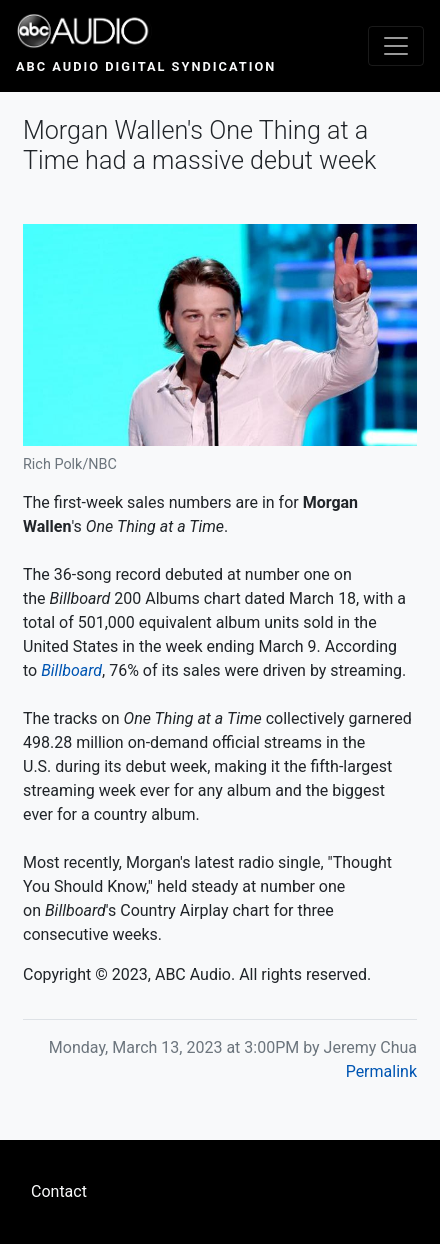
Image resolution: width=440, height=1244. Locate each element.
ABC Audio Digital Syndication (146, 66)
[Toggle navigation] (396, 46)
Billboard (71, 670)
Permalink (381, 1071)
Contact (59, 1191)
